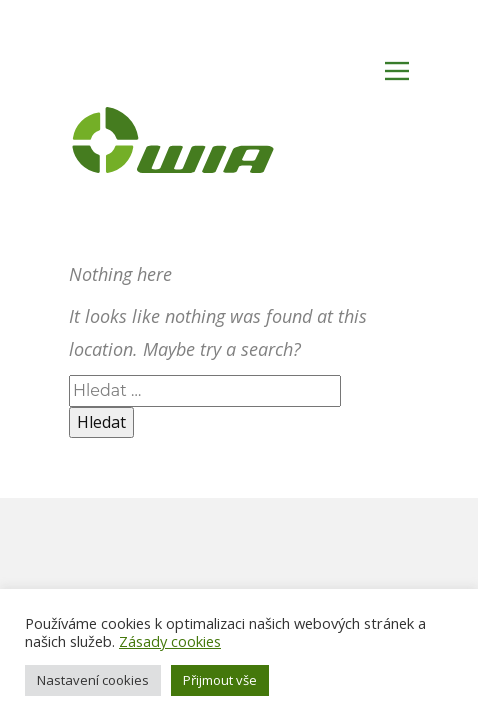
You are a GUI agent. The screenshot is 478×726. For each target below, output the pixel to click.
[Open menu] (397, 71)
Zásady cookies (170, 641)
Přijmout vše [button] (220, 680)
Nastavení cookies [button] (93, 680)
